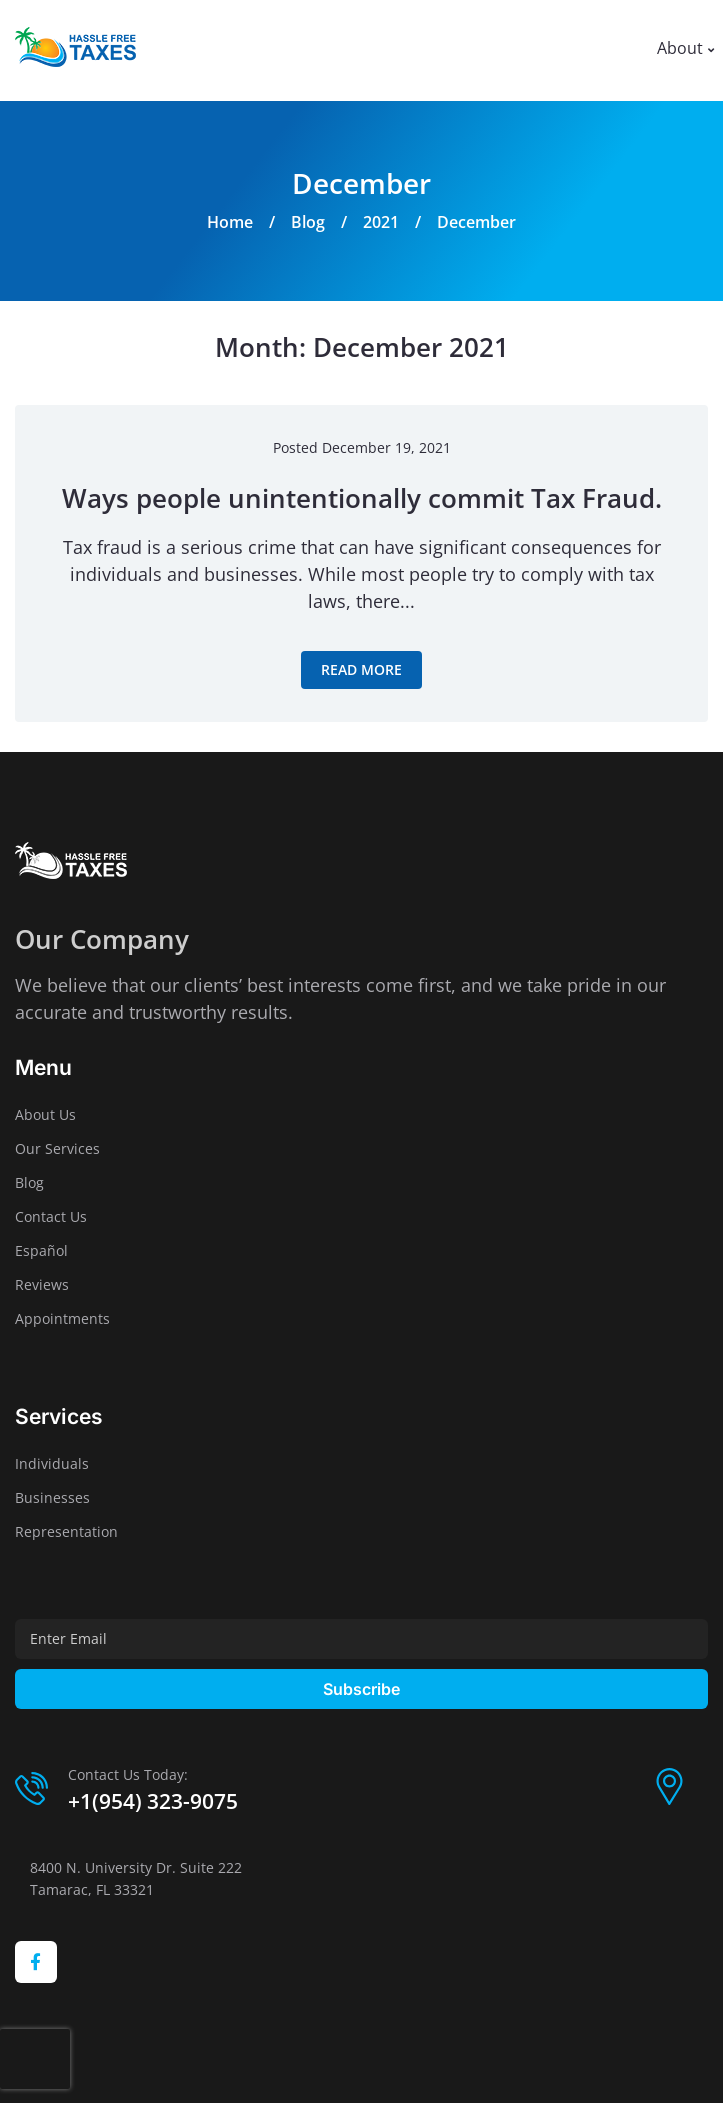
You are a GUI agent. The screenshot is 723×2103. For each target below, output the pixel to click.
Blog (308, 222)
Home (230, 222)
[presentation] (35, 2059)
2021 (381, 222)
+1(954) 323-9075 (153, 1801)
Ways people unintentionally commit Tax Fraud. (362, 498)
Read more (361, 669)
